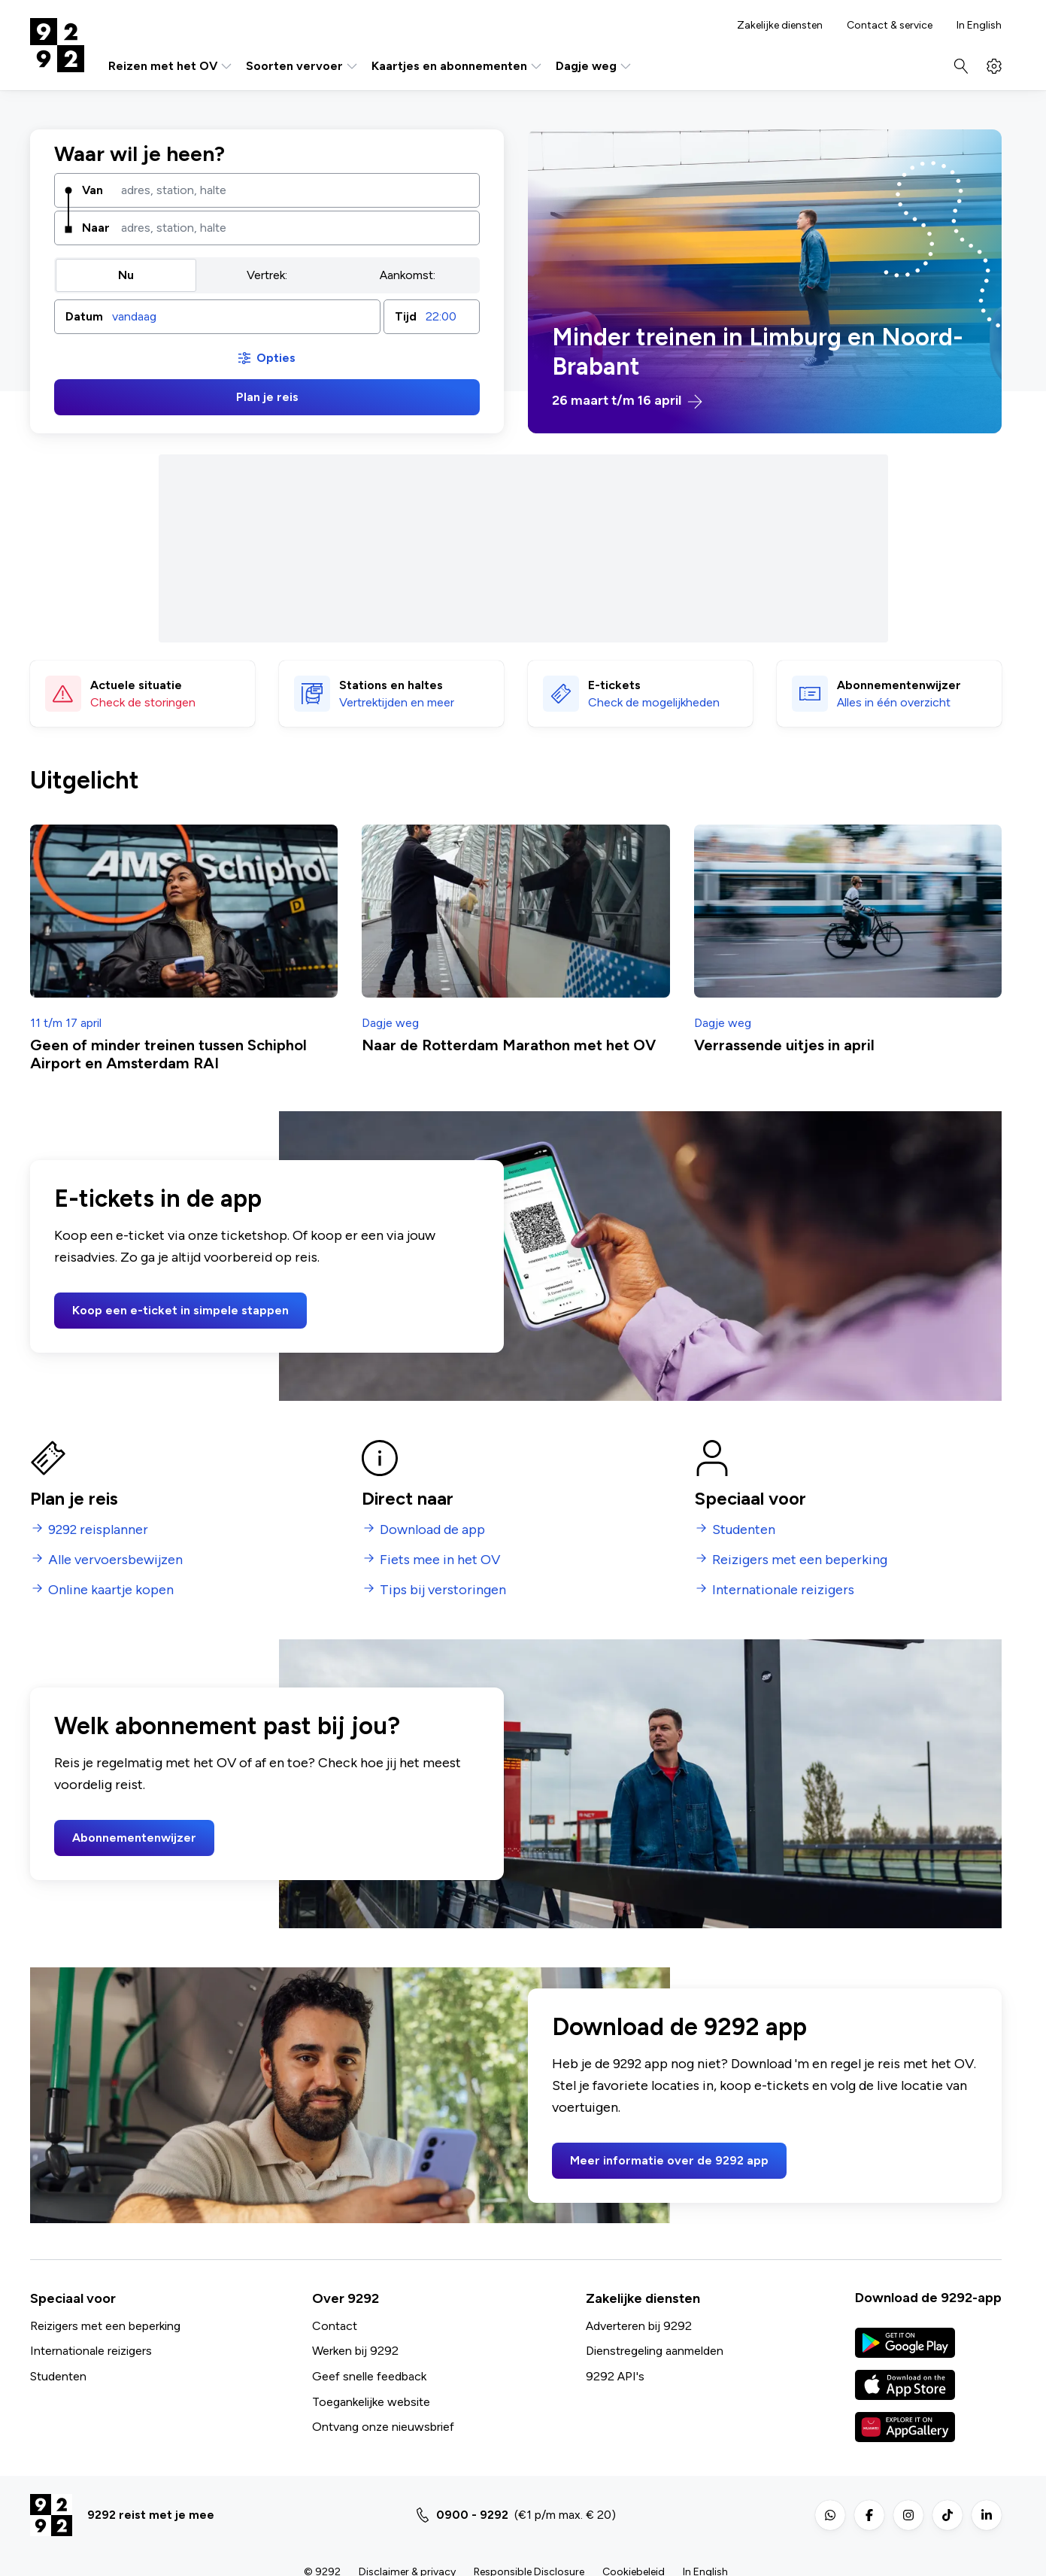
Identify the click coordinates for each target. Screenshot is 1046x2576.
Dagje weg (594, 66)
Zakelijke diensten (780, 26)
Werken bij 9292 (355, 2351)
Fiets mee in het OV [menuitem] (440, 1560)
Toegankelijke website (371, 2402)
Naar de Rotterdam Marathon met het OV (509, 1045)
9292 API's (615, 2376)
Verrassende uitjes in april (784, 1045)
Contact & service (889, 26)
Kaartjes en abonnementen (457, 66)
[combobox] (294, 190)
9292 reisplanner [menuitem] (98, 1530)
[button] (217, 316)
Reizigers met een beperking (105, 2326)
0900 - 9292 (472, 2515)
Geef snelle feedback (369, 2376)
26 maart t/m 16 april (627, 401)
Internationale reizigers (91, 2351)
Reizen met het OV (171, 66)
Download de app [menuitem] (432, 1530)
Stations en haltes (391, 684)
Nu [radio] (126, 275)
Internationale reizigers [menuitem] (783, 1590)
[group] (267, 275)
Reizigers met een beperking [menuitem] (799, 1560)
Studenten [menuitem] (743, 1530)
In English (979, 26)
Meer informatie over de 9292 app (669, 2160)
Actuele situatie (136, 684)
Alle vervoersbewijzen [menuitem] (115, 1560)
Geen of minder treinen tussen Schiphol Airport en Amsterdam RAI (168, 1054)
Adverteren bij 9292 (639, 2326)
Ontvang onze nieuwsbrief (383, 2427)
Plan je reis (267, 397)
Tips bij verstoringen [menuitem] (443, 1590)
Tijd (406, 316)
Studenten (58, 2376)
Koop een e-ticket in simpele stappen (180, 1310)
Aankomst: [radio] (407, 275)
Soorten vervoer (302, 66)
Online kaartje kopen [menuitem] (111, 1590)
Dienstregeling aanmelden (654, 2351)
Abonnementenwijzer (134, 1837)
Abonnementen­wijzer (899, 684)
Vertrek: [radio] (267, 275)
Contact (334, 2326)
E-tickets (614, 684)
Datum (84, 316)
